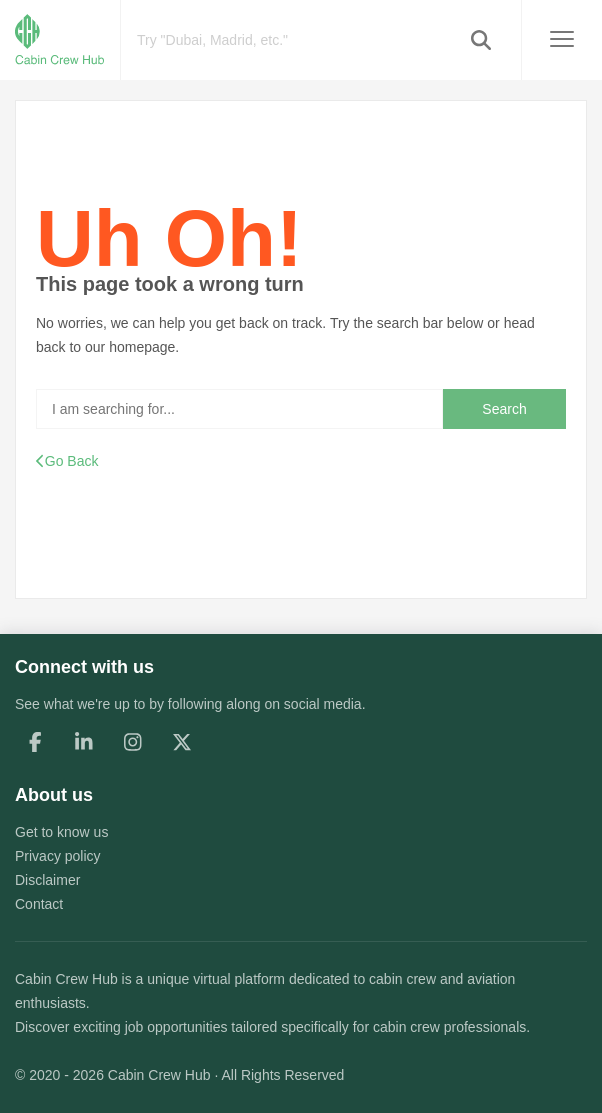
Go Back (67, 461)
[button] (481, 40)
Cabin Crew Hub (66, 979)
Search (504, 409)
